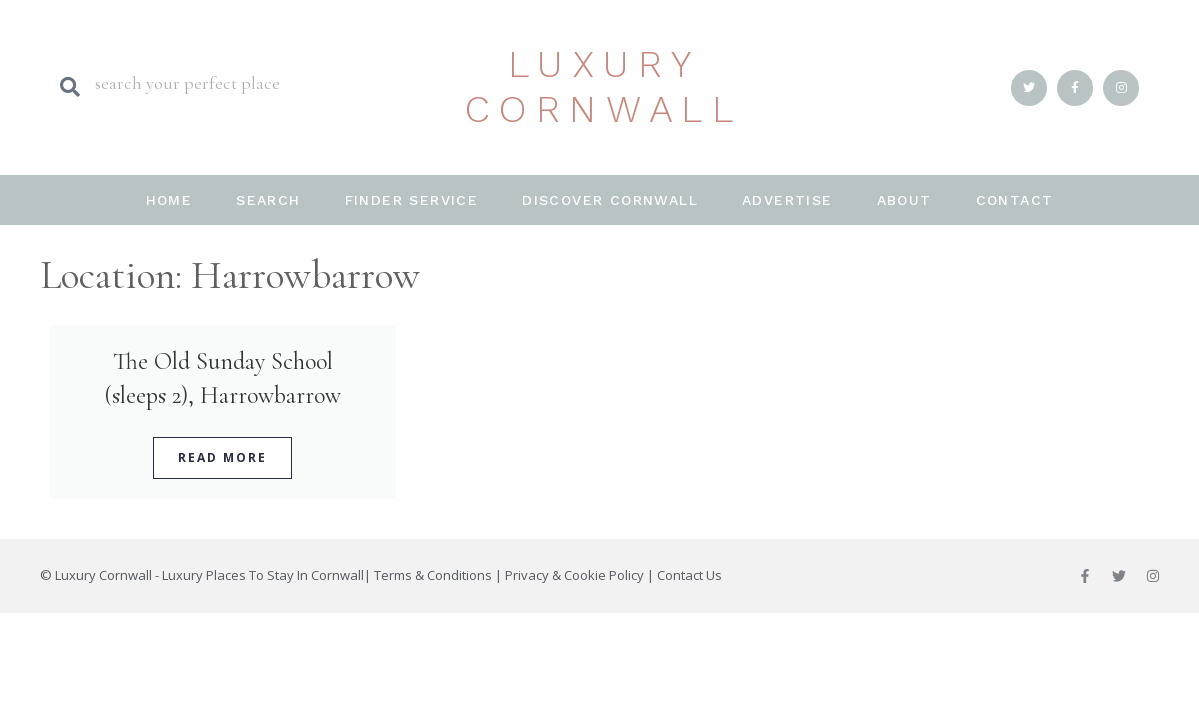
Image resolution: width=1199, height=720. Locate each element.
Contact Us (689, 575)
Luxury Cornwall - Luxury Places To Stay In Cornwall (209, 575)
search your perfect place (187, 83)
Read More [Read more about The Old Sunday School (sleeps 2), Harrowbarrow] (222, 457)
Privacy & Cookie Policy (574, 575)
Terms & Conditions (433, 575)
